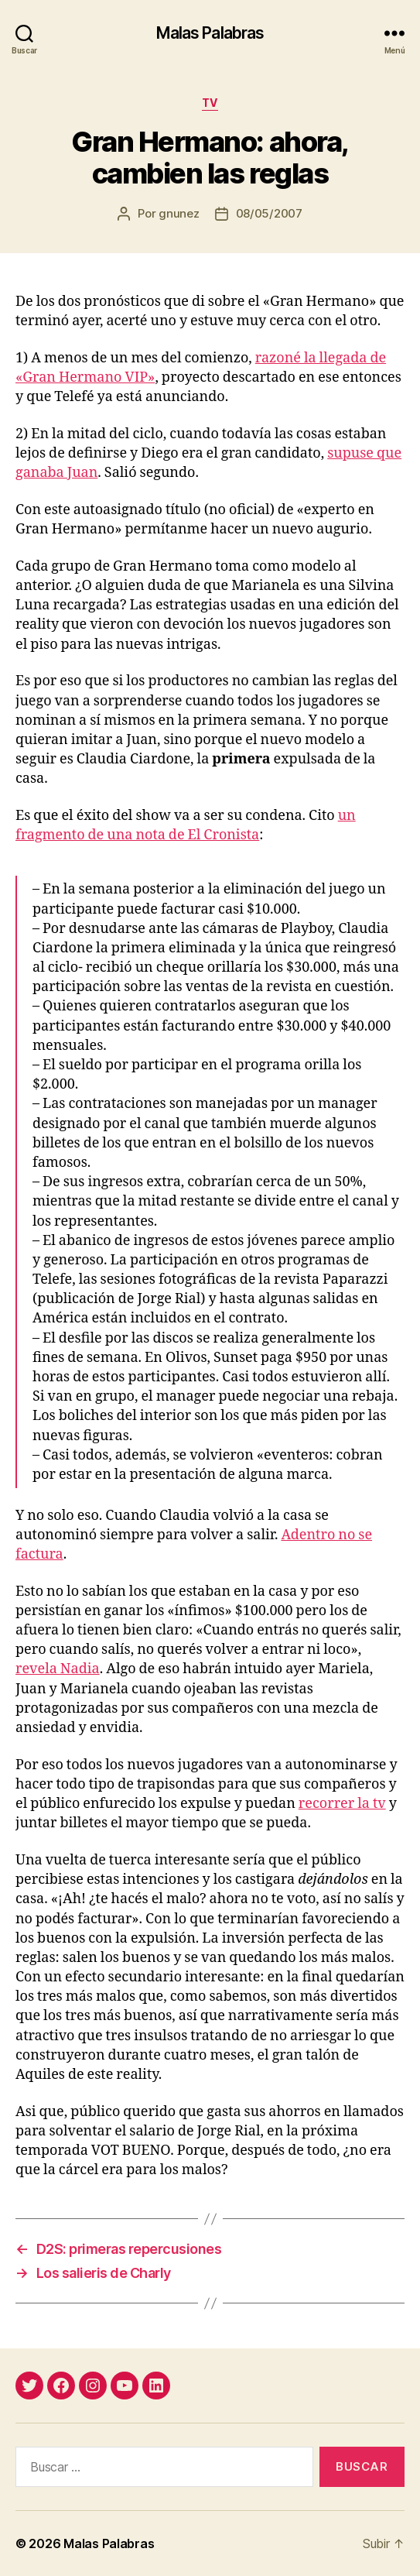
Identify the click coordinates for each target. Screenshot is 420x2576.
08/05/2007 (269, 213)
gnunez (179, 213)
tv (210, 102)
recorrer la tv (342, 1804)
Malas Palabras (210, 33)
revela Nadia (57, 1669)
